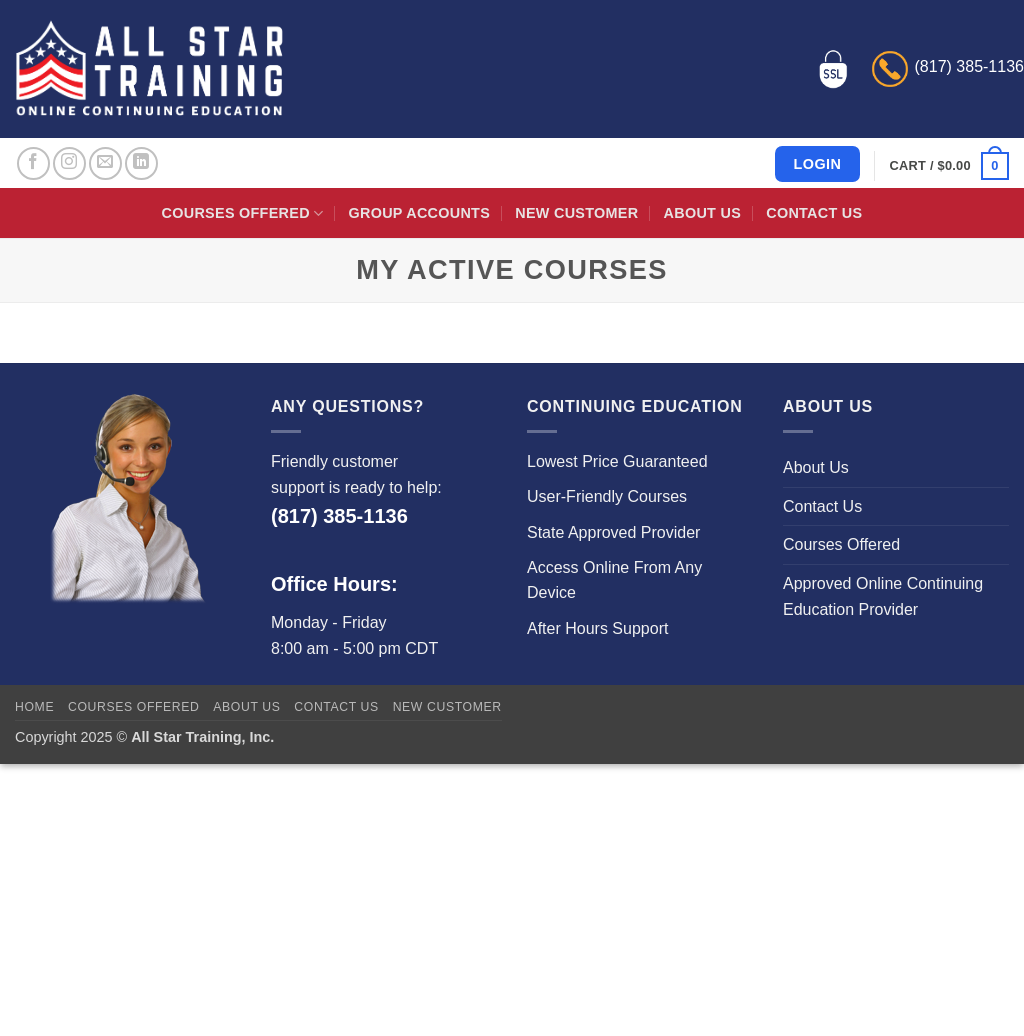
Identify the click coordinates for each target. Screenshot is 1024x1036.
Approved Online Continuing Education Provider (883, 596)
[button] (949, 166)
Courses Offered (243, 213)
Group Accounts (420, 213)
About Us (702, 213)
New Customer (576, 213)
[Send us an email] (105, 163)
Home (34, 707)
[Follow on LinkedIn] (141, 163)
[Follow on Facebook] (33, 163)
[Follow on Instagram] (69, 163)
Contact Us (814, 213)
